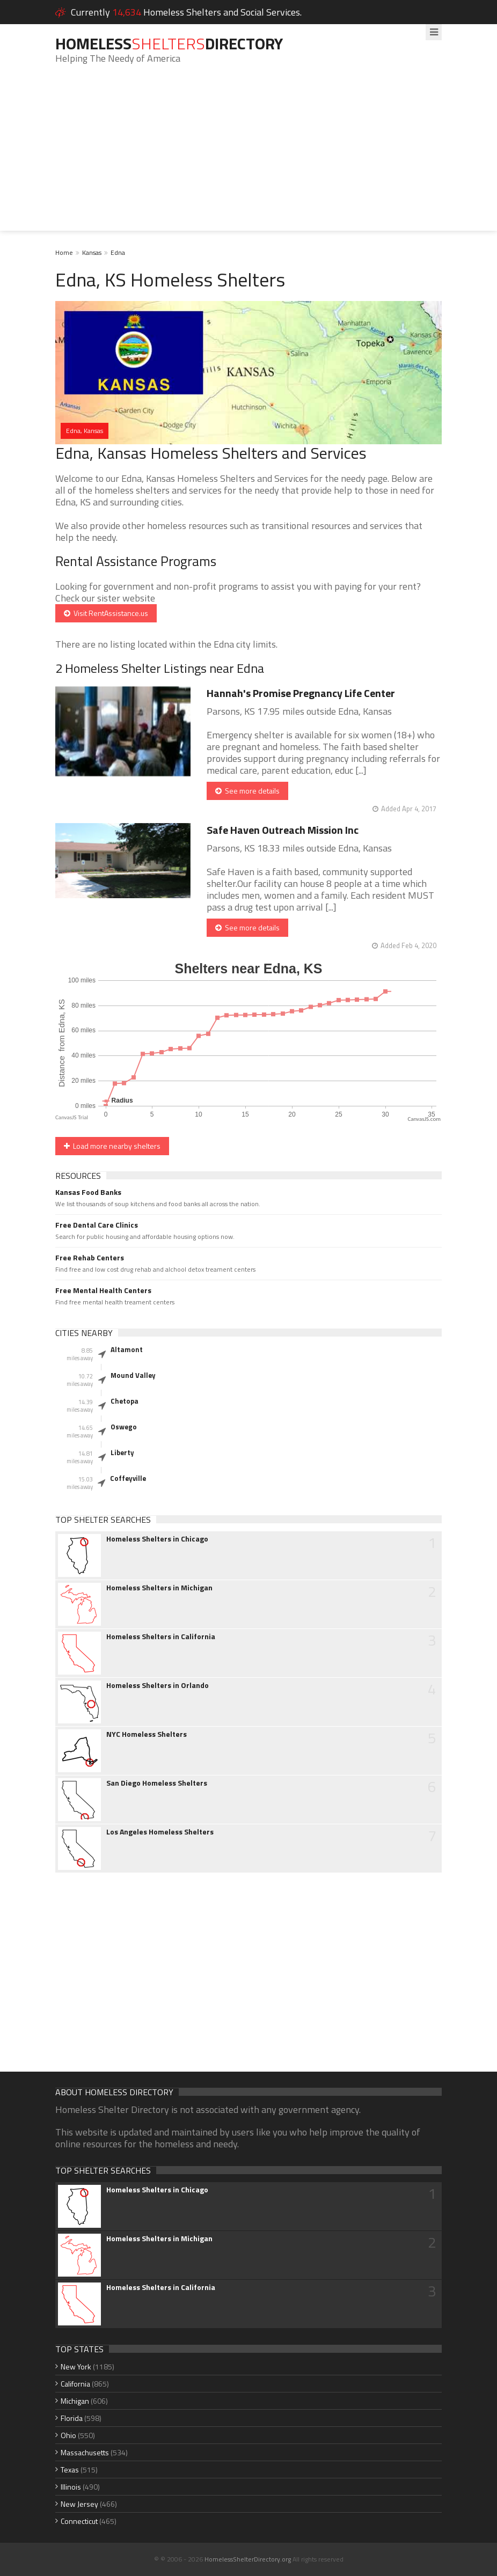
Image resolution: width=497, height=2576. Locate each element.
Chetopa (124, 1401)
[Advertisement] (248, 155)
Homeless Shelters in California (160, 1636)
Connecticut (79, 2521)
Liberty (122, 1452)
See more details (247, 790)
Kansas (91, 252)
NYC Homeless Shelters (146, 1734)
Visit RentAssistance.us (106, 613)
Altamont (127, 1349)
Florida (72, 2418)
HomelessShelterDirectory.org (247, 2559)
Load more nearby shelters (112, 1145)
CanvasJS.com (424, 1118)
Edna (118, 252)
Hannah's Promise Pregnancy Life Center (301, 693)
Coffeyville (128, 1478)
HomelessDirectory (169, 43)
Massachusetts (85, 2452)
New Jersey (79, 2503)
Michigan (75, 2400)
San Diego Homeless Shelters (156, 1783)
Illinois (71, 2486)
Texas (70, 2469)
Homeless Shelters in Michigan (159, 1587)
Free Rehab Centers (89, 1258)
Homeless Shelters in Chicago (157, 1539)
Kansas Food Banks (88, 1192)
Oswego (124, 1427)
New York (76, 2366)
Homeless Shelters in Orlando (157, 1685)
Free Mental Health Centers (103, 1290)
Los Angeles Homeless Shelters (160, 1832)
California (75, 2383)
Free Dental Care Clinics (96, 1225)
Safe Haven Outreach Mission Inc (283, 829)
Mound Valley (133, 1375)
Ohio (68, 2435)
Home (64, 252)
